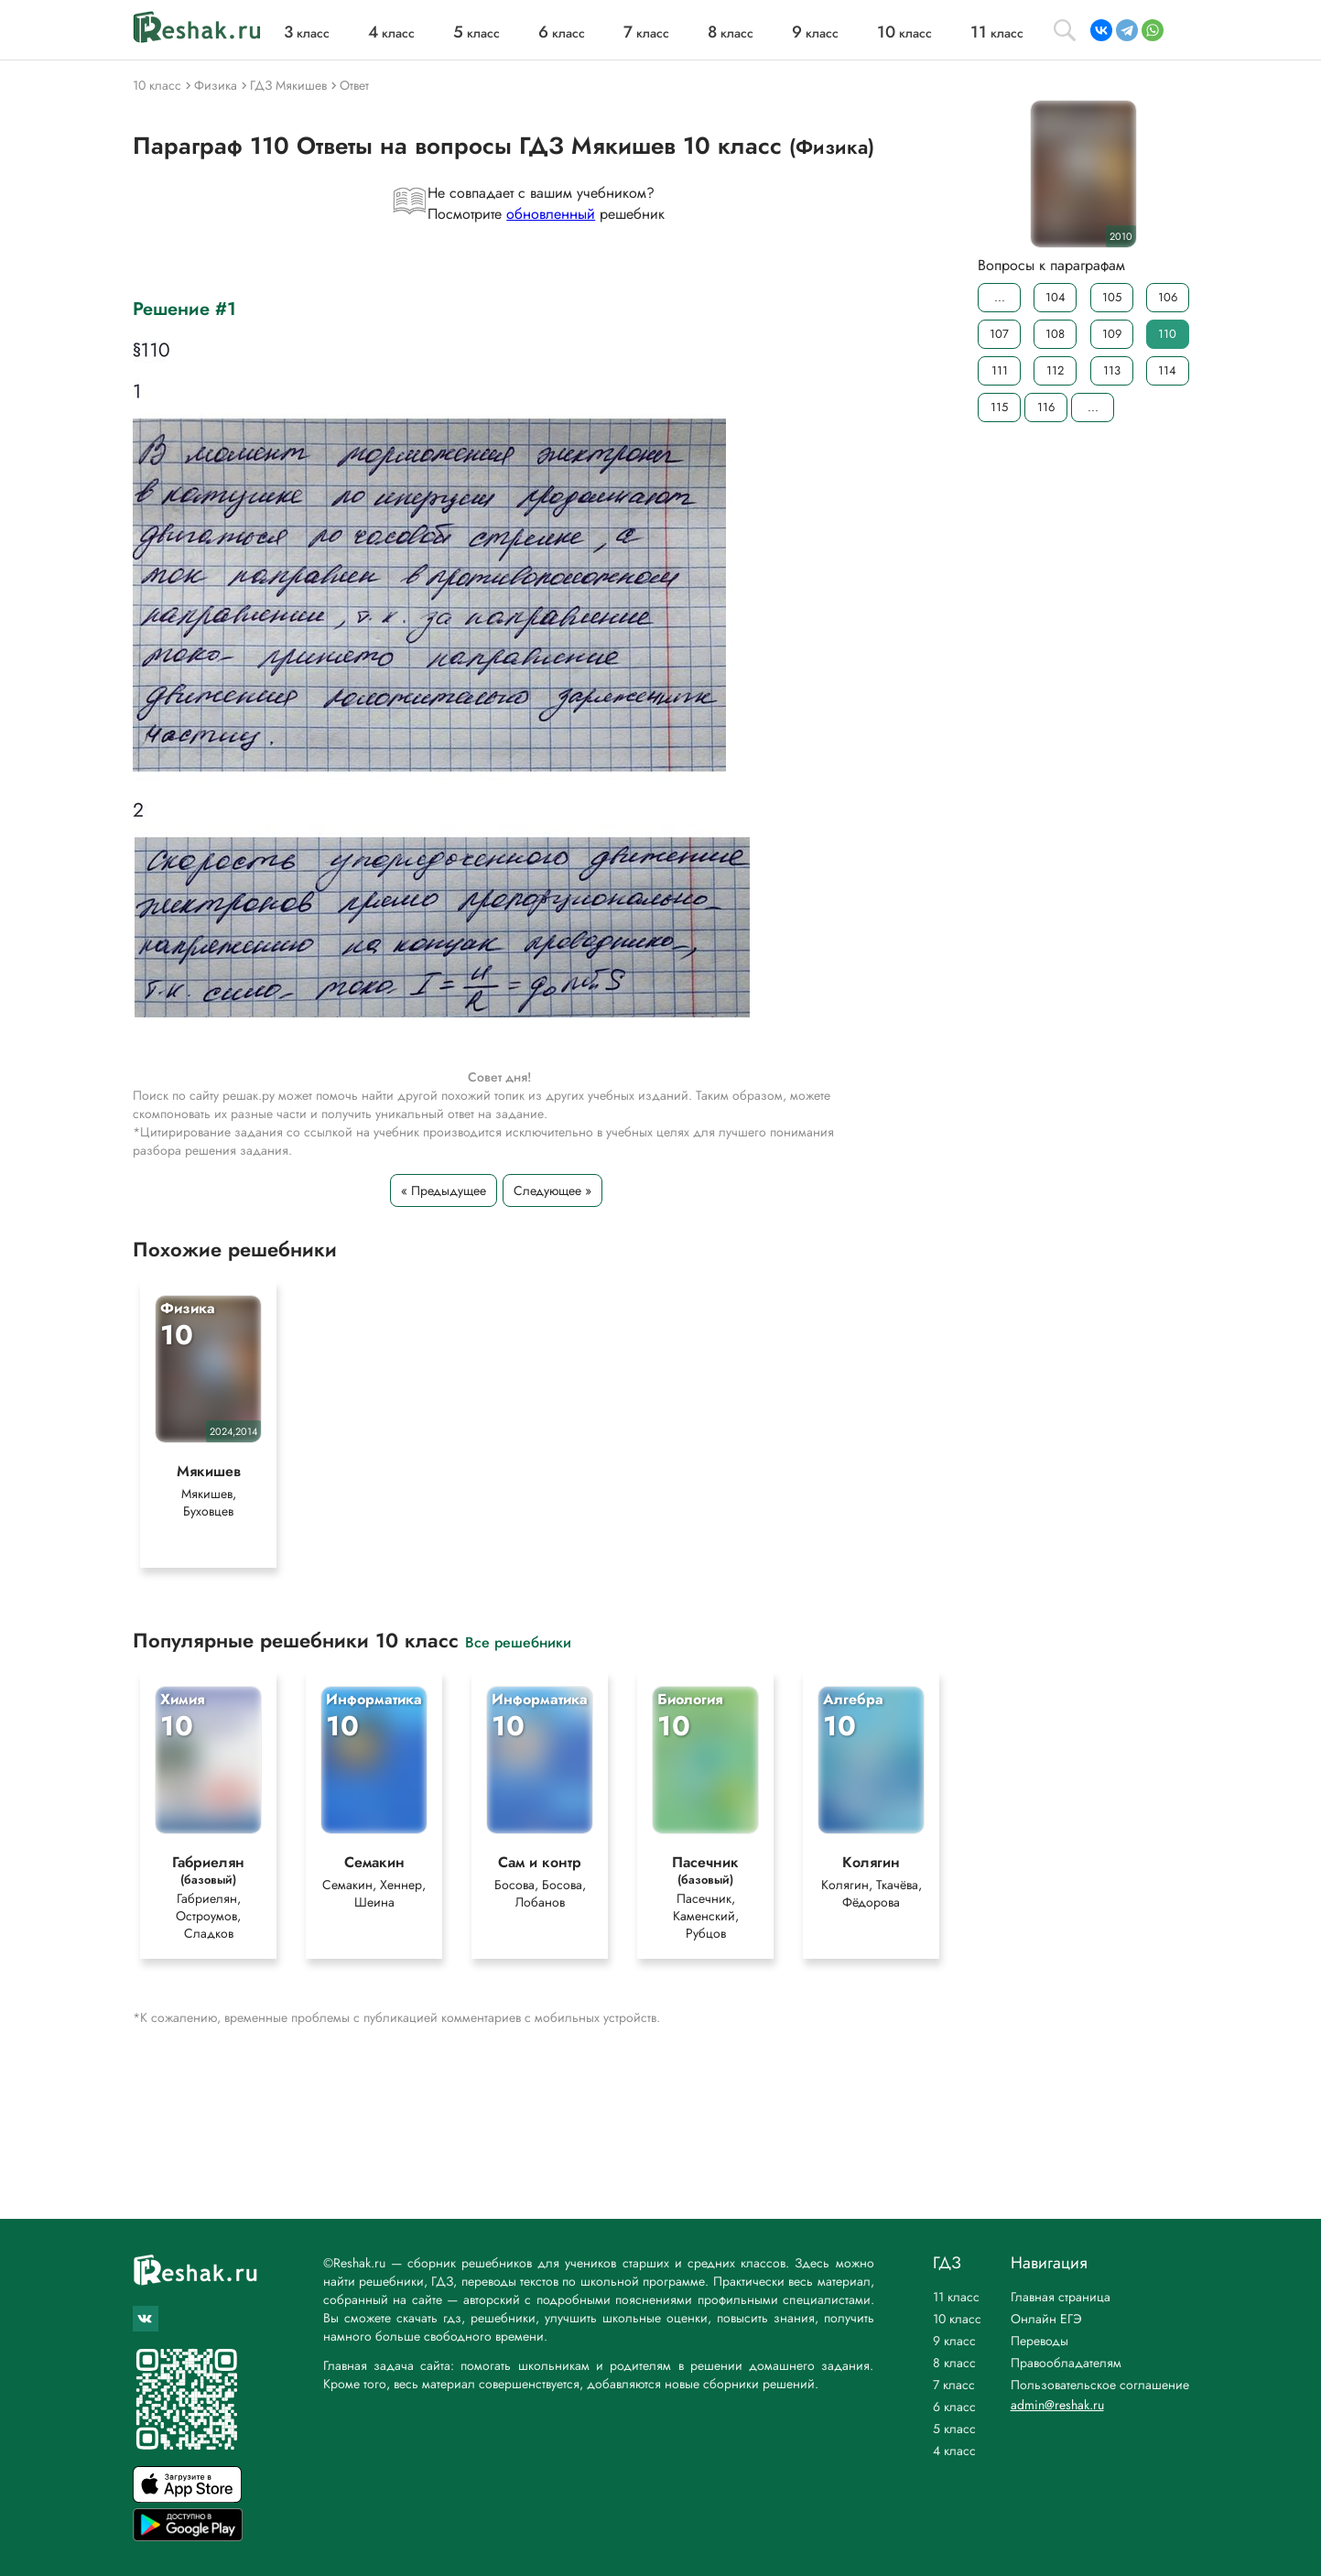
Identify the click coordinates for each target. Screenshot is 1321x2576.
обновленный (550, 213)
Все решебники (518, 1641)
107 (999, 333)
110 (1167, 333)
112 (1055, 370)
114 (1167, 370)
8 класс (954, 2362)
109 (1111, 333)
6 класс (954, 2406)
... (998, 297)
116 (1046, 407)
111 (999, 370)
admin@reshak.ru (1057, 2405)
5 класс (954, 2428)
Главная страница (1060, 2297)
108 (1055, 333)
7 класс (954, 2384)
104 (1055, 297)
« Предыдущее (443, 1190)
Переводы (1039, 2340)
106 (1166, 297)
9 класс (954, 2340)
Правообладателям (1066, 2362)
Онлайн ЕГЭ (1046, 2319)
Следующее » (552, 1190)
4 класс (954, 2450)
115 (999, 407)
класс (307, 33)
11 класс (956, 2297)
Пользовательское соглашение (1100, 2384)
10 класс (957, 2319)
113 (1111, 370)
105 (1111, 297)
